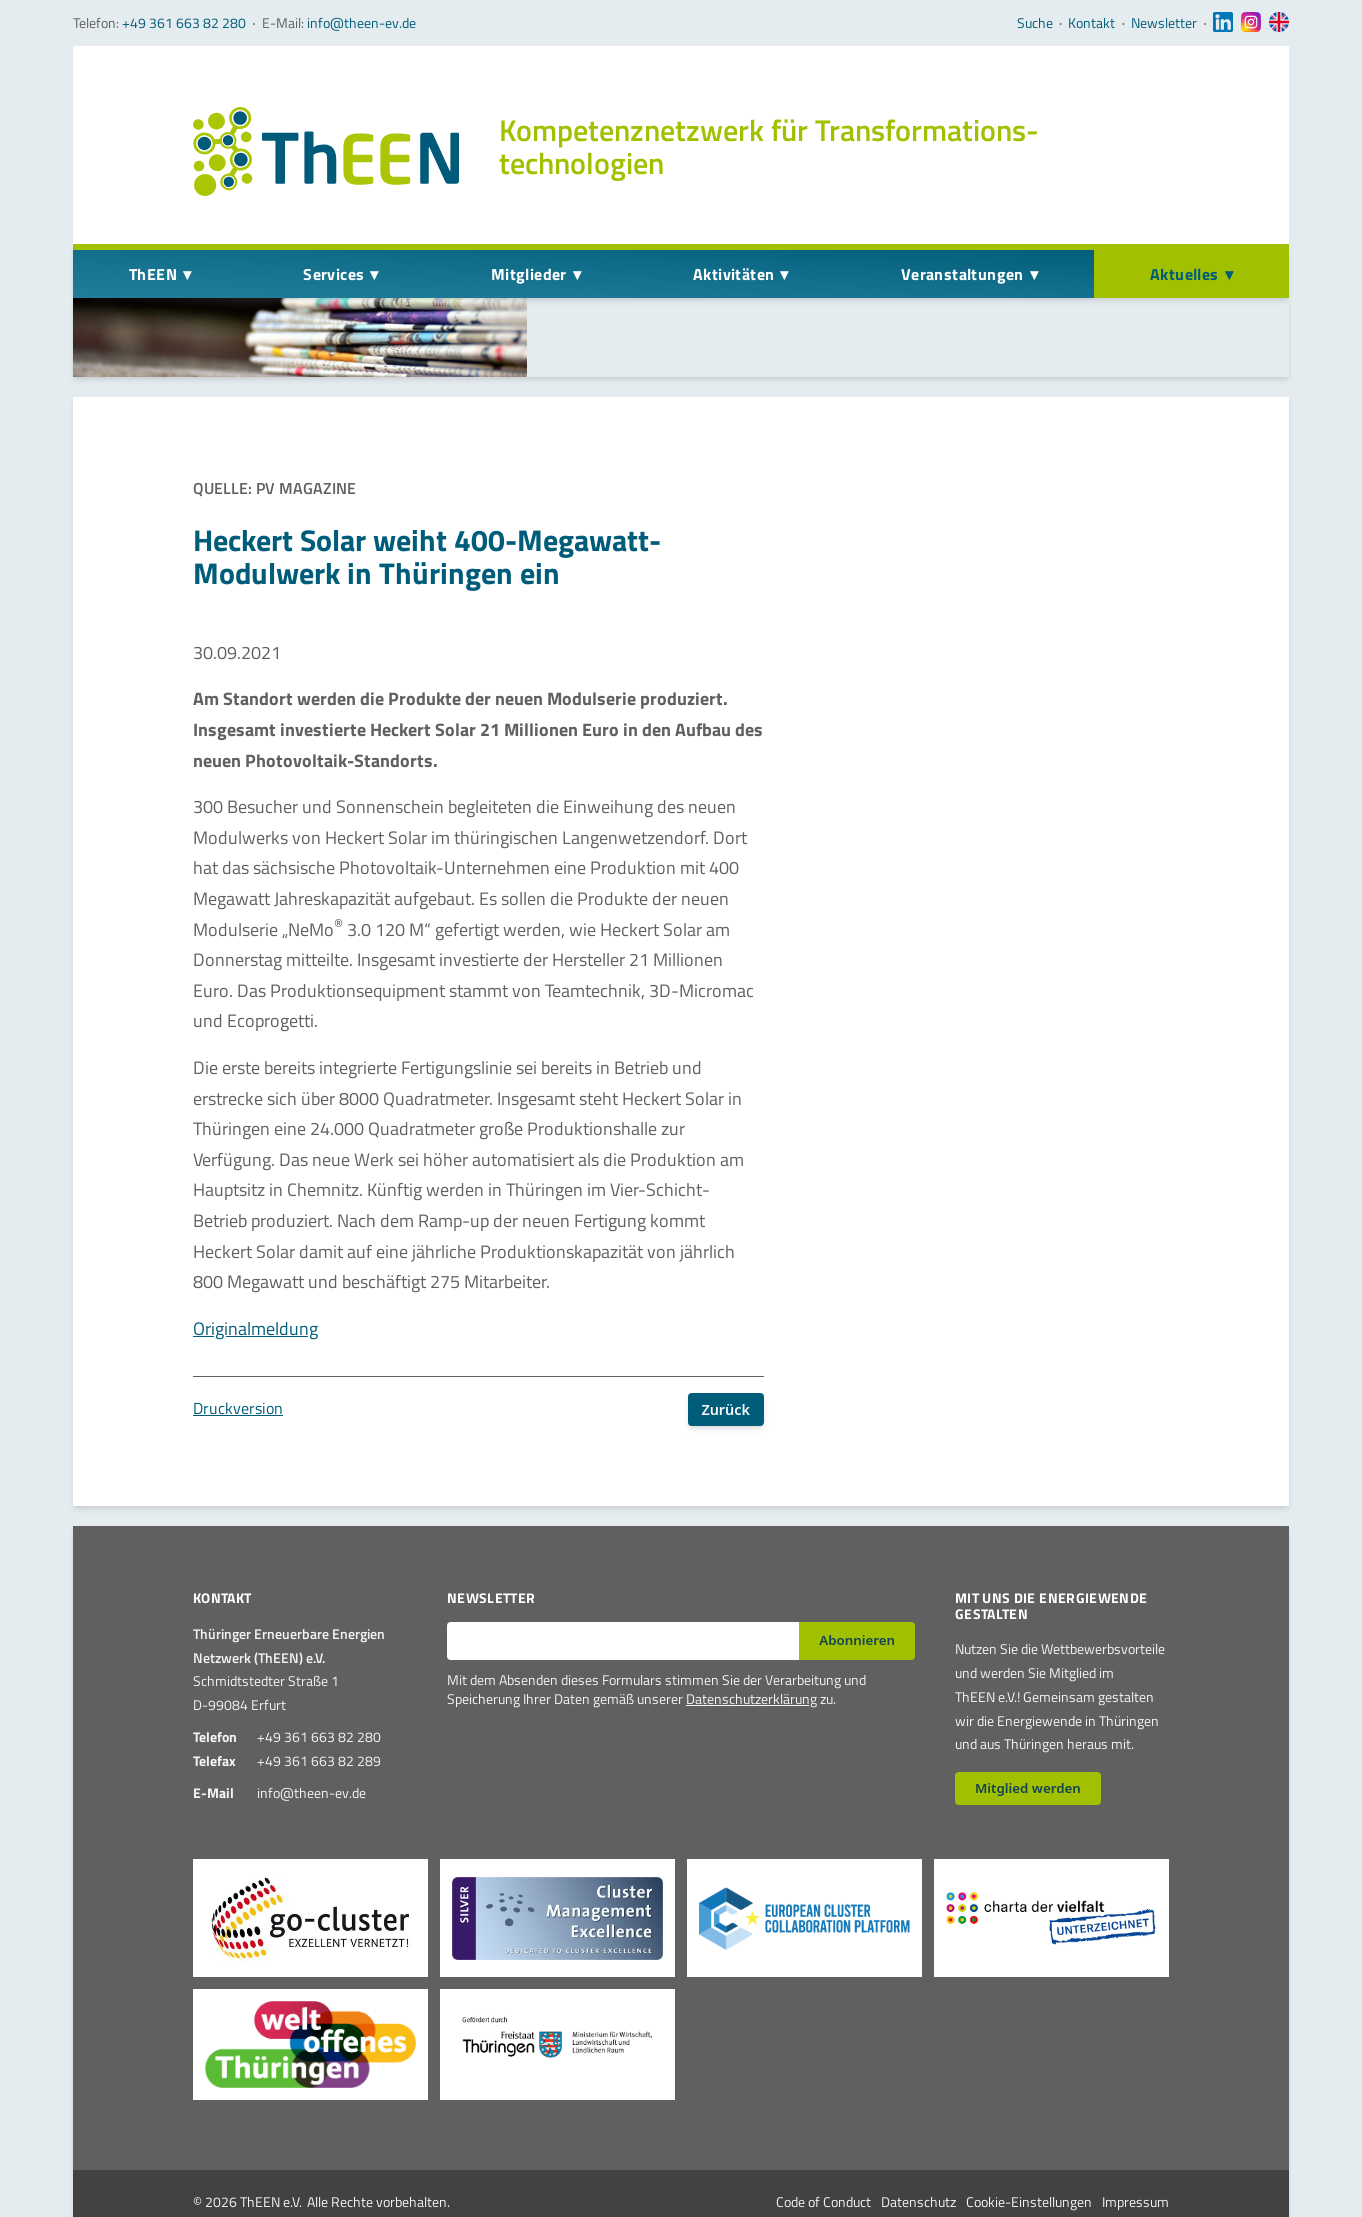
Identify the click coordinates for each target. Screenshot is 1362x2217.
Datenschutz (918, 2152)
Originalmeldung (255, 1279)
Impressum (1135, 2152)
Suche (1035, 23)
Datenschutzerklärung (751, 1650)
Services (333, 274)
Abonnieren (857, 1591)
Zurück (725, 1360)
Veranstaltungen (962, 274)
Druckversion (238, 1359)
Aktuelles (1184, 274)
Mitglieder (529, 274)
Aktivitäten (733, 274)
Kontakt (1091, 23)
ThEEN (153, 274)
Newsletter (1164, 23)
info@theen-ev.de (361, 22)
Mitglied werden (1028, 1739)
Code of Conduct (823, 2152)
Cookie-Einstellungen (1029, 2152)
